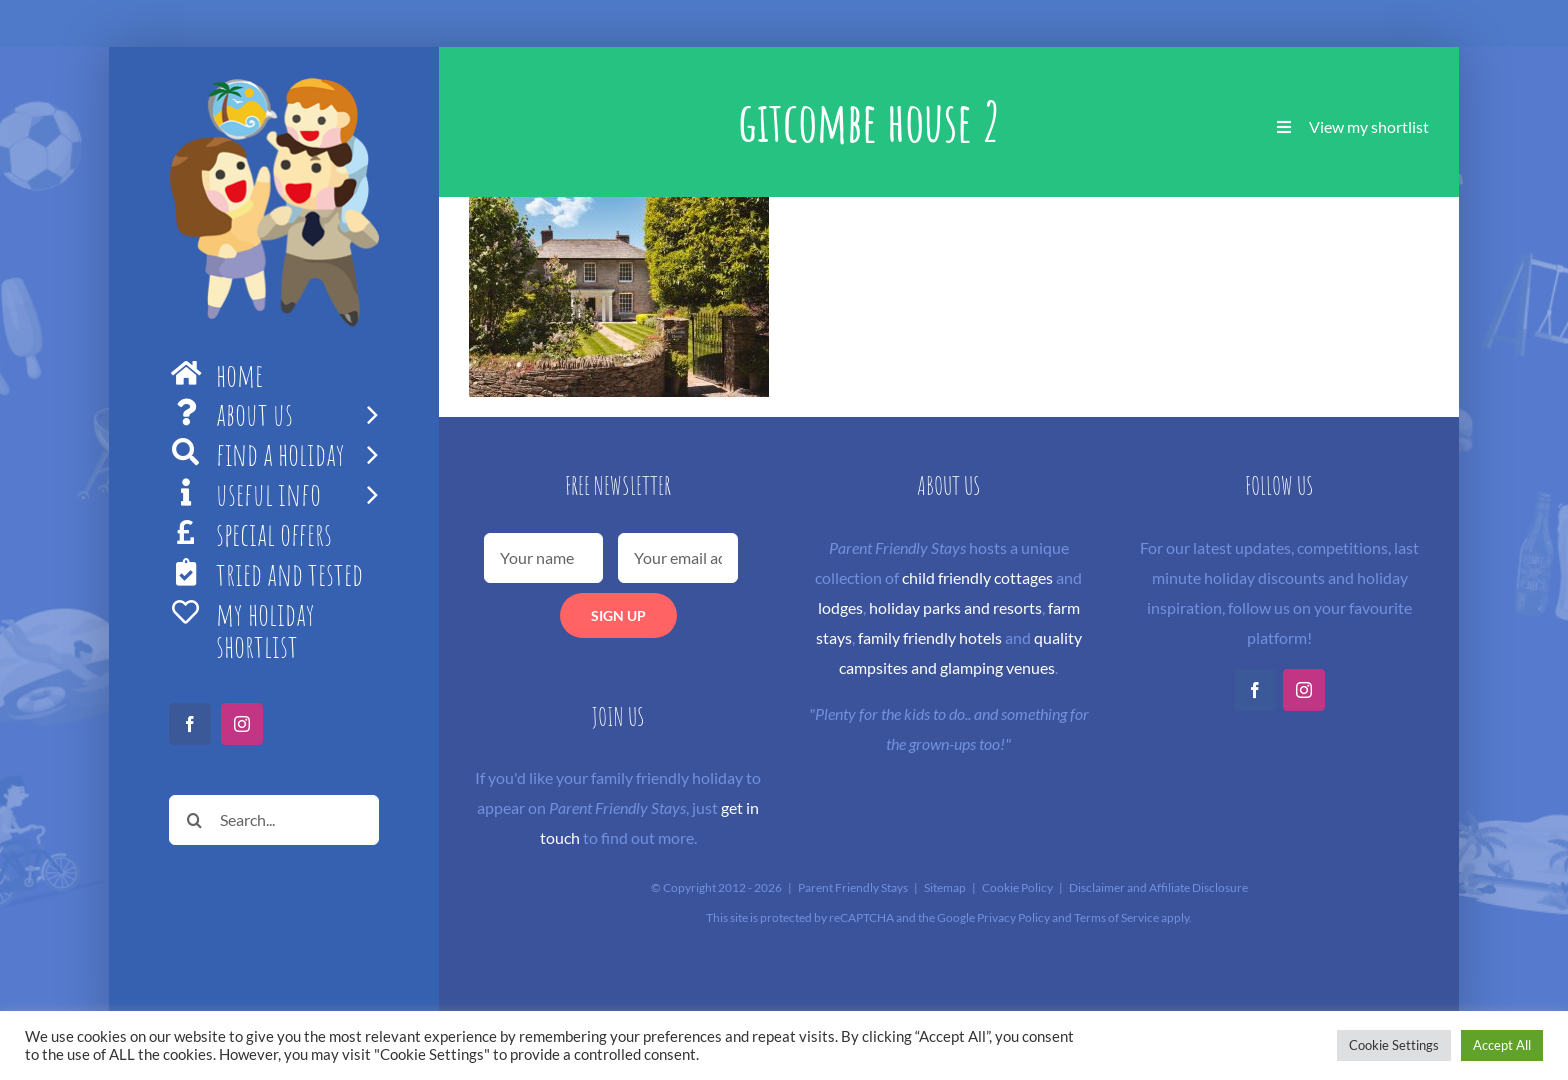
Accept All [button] (1502, 1045)
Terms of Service (1116, 917)
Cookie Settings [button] (1394, 1045)
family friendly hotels (930, 637)
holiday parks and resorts (955, 607)
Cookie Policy (1017, 887)
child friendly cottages (977, 577)
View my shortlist (1369, 126)
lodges (840, 607)
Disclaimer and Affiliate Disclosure (1158, 887)
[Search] (194, 820)
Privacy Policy (1013, 917)
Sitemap (945, 887)
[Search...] (274, 820)
